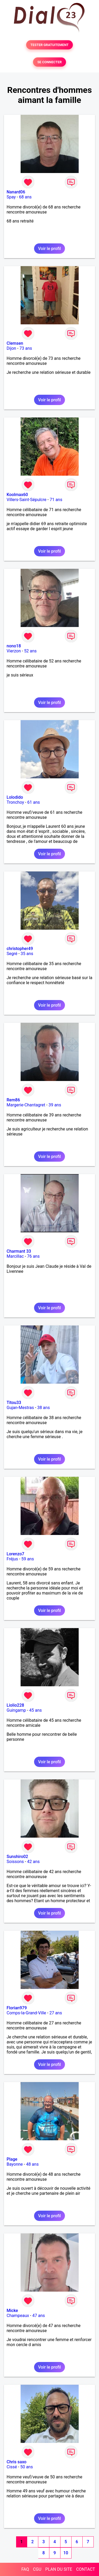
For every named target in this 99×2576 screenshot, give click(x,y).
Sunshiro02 (17, 1856)
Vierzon (14, 650)
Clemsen (15, 343)
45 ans (35, 1710)
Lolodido (15, 797)
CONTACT (85, 2569)
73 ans (26, 348)
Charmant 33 (19, 1251)
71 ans (56, 499)
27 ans (55, 2012)
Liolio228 (15, 1705)
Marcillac (15, 1256)
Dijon (11, 348)
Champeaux (18, 2315)
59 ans (27, 1558)
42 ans (33, 1861)
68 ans (25, 196)
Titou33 (14, 1402)
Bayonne (15, 2164)
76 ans (33, 1256)
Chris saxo (16, 2461)
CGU (37, 2569)
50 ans (26, 2466)
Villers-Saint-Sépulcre (26, 499)
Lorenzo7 (15, 1553)
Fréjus (12, 1558)
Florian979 (17, 2007)
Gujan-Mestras (20, 1407)
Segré (12, 953)
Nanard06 (16, 191)
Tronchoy (15, 802)
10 (65, 2552)
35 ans (27, 953)
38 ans (43, 1407)
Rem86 (13, 1099)
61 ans (33, 802)
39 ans (55, 1104)
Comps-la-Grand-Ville (26, 2012)
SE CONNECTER (49, 62)
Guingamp (16, 1710)
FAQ (25, 2569)
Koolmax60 (17, 494)
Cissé (12, 2466)
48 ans (32, 2164)
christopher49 (20, 948)
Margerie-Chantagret (26, 1104)
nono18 (14, 645)
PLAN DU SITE (58, 2569)
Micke (12, 2310)
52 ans (30, 650)
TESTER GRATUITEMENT (49, 45)
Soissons (15, 1861)
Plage (12, 2159)
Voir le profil (49, 248)
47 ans (38, 2315)
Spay (11, 196)
